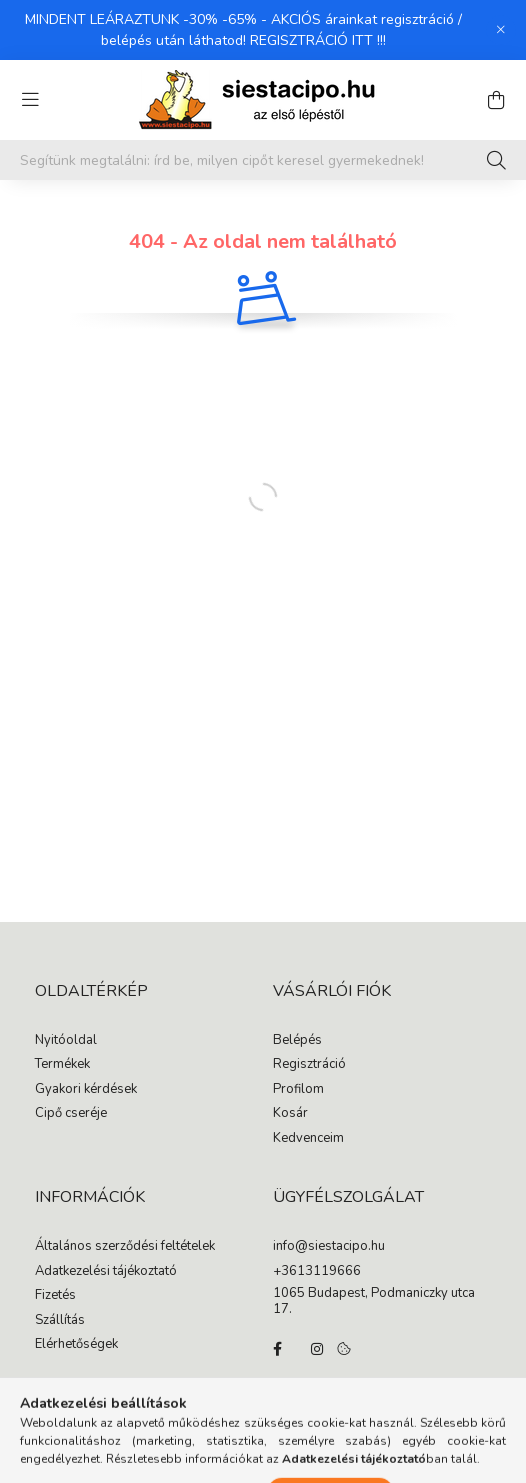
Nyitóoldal (66, 1041)
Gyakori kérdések (86, 1090)
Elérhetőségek (76, 1345)
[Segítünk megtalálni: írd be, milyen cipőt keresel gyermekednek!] (263, 160)
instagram (317, 1349)
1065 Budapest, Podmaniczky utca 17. (374, 1301)
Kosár (290, 1114)
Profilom (298, 1090)
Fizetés (55, 1296)
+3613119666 (317, 1272)
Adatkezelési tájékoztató (106, 1272)
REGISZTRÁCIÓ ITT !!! (318, 40)
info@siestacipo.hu (329, 1247)
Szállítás (60, 1321)
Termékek (62, 1065)
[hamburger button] (30, 100)
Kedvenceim (308, 1139)
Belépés (297, 1041)
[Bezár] (501, 30)
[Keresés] (496, 160)
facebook (277, 1349)
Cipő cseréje (71, 1114)
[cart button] (496, 100)
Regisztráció (309, 1065)
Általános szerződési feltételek (125, 1247)
